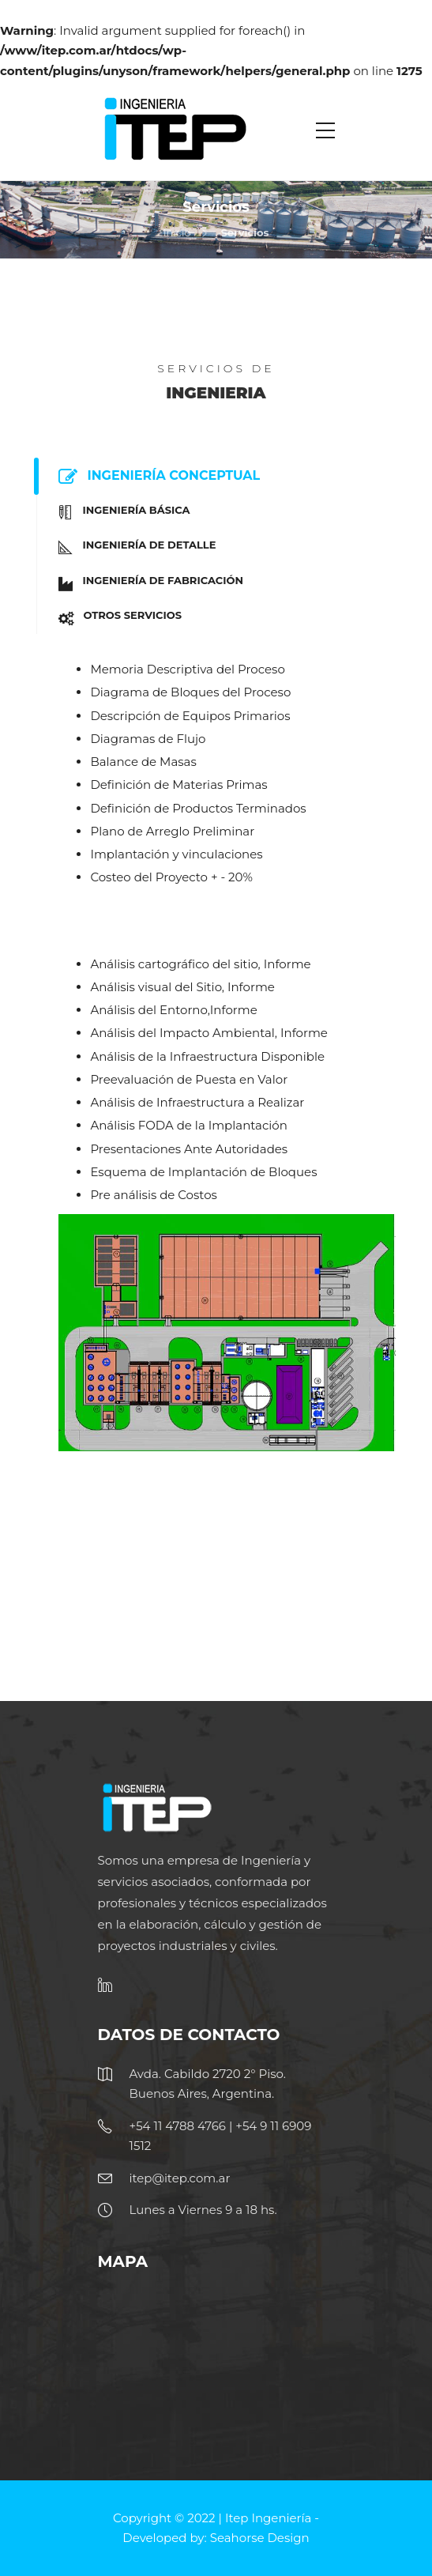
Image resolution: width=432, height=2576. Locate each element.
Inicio (177, 232)
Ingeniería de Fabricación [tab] (145, 583)
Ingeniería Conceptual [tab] (154, 477)
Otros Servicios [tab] (115, 617)
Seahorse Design (260, 2537)
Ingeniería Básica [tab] (119, 512)
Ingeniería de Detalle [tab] (132, 547)
